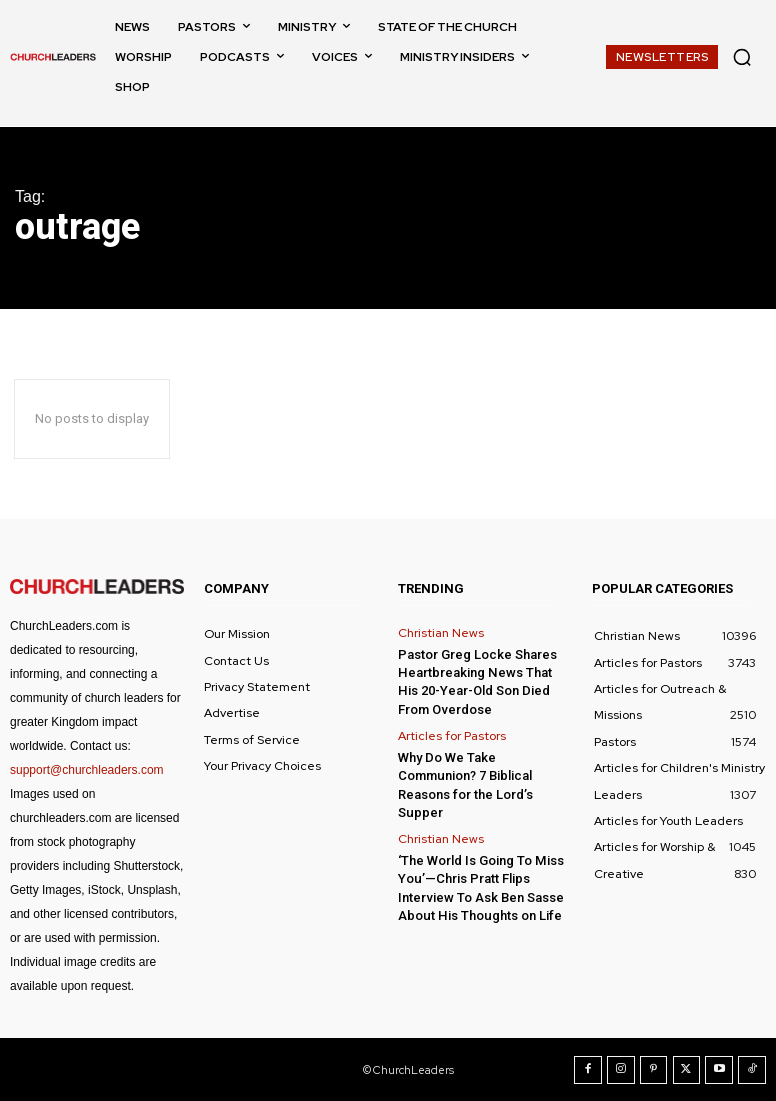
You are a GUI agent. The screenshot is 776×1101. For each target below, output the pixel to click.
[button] (742, 57)
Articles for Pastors (452, 735)
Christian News (441, 633)
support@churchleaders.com (87, 770)
